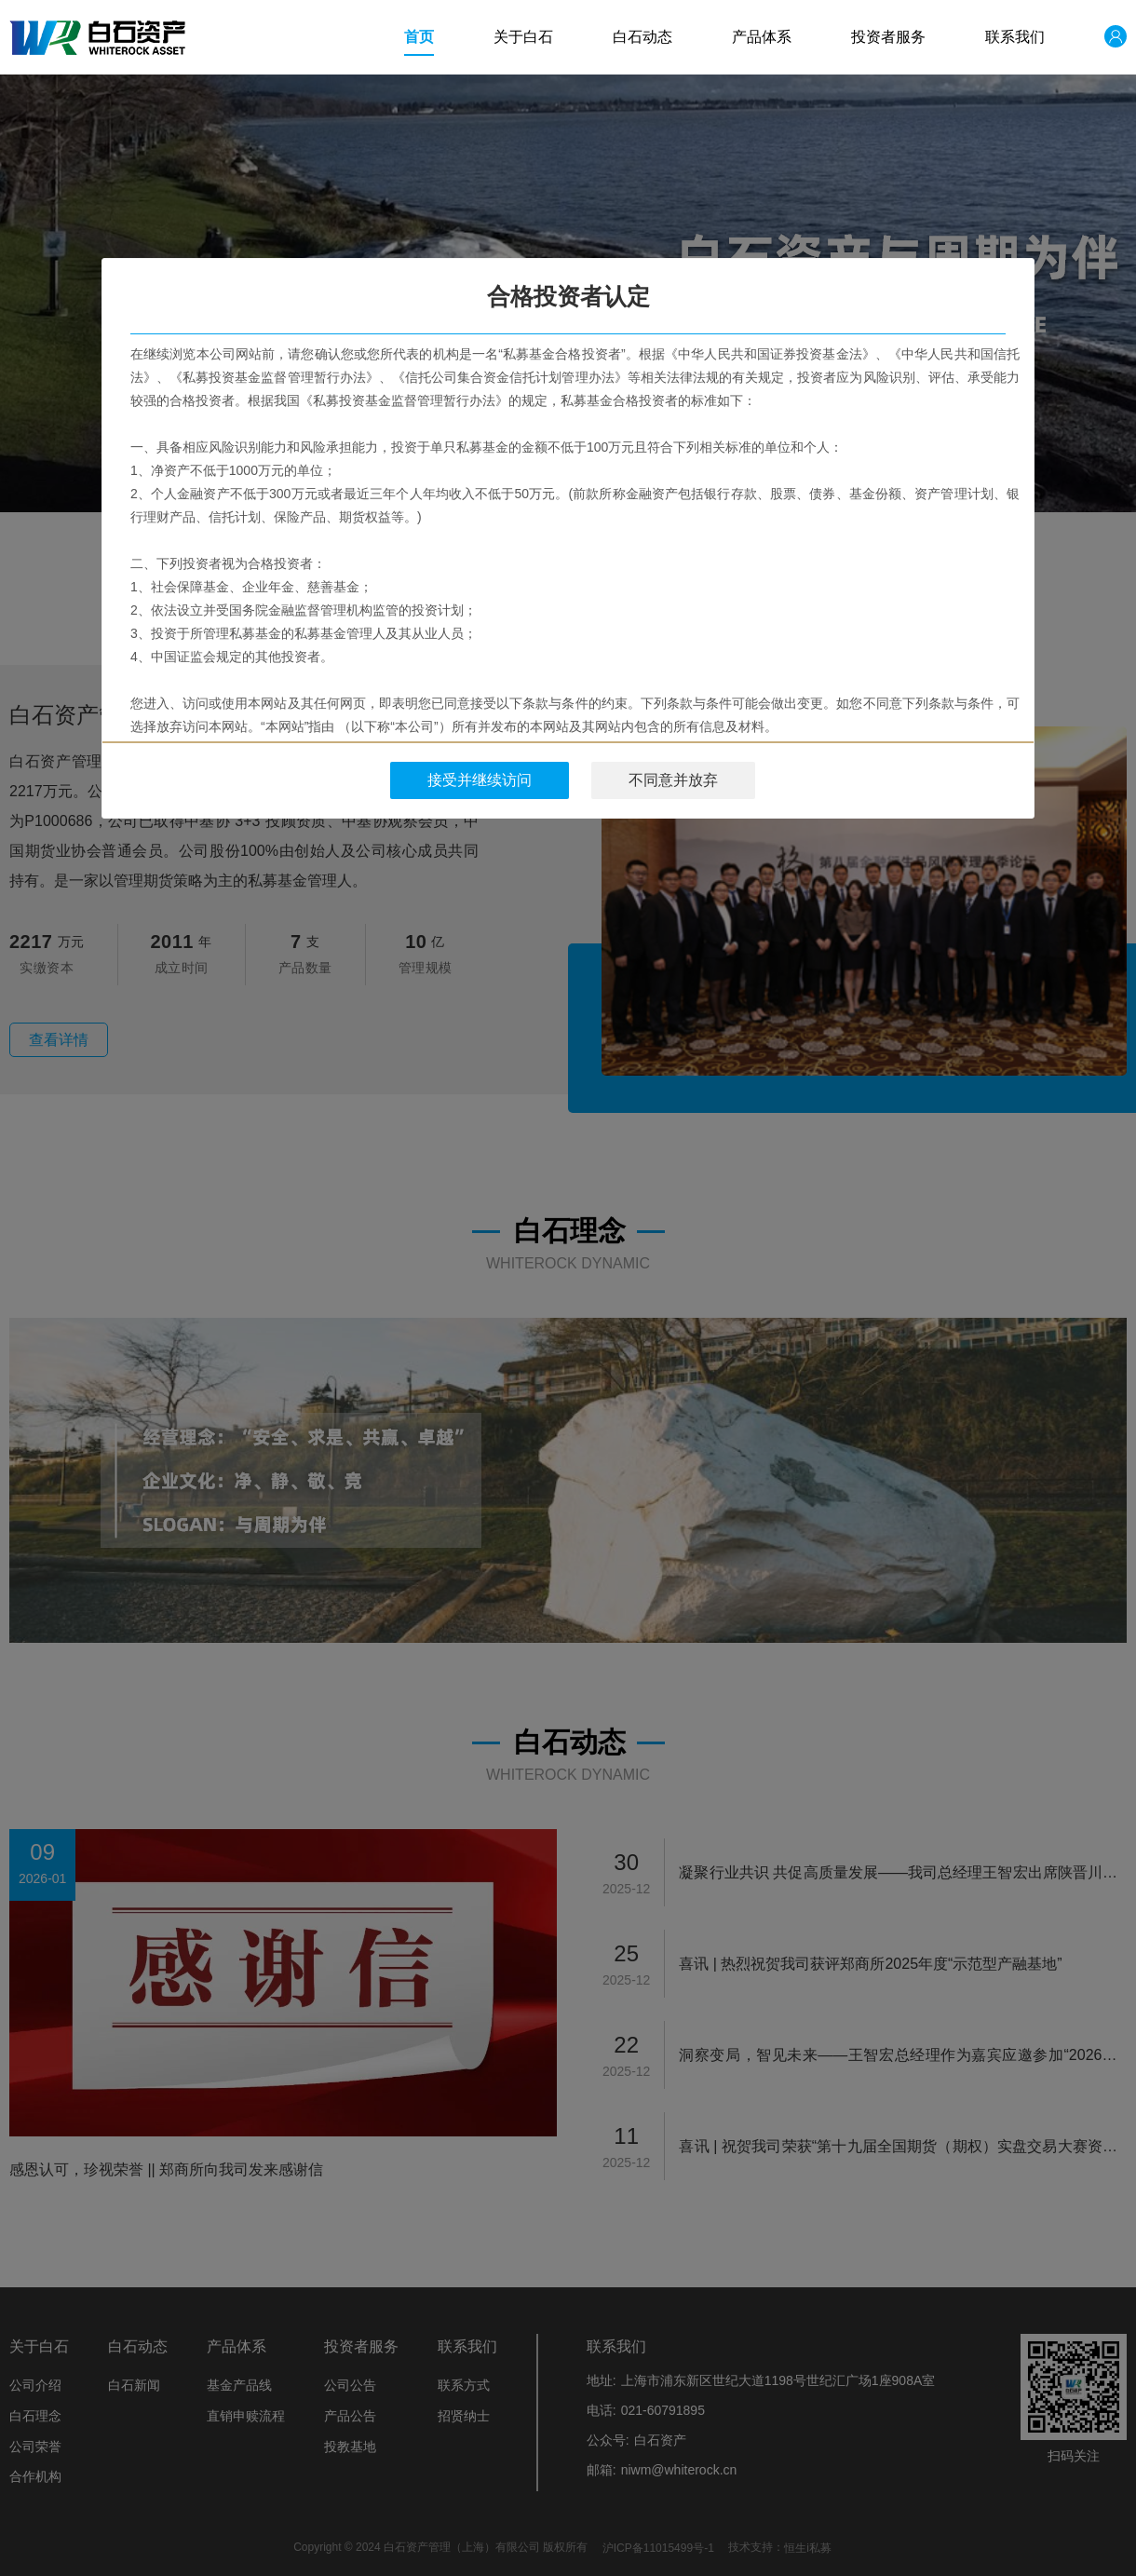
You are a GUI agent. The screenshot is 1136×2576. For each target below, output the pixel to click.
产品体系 (761, 37)
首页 (419, 37)
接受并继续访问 (479, 780)
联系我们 (1015, 37)
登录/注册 (1101, 37)
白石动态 (642, 37)
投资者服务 (888, 37)
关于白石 (523, 37)
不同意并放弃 (673, 780)
